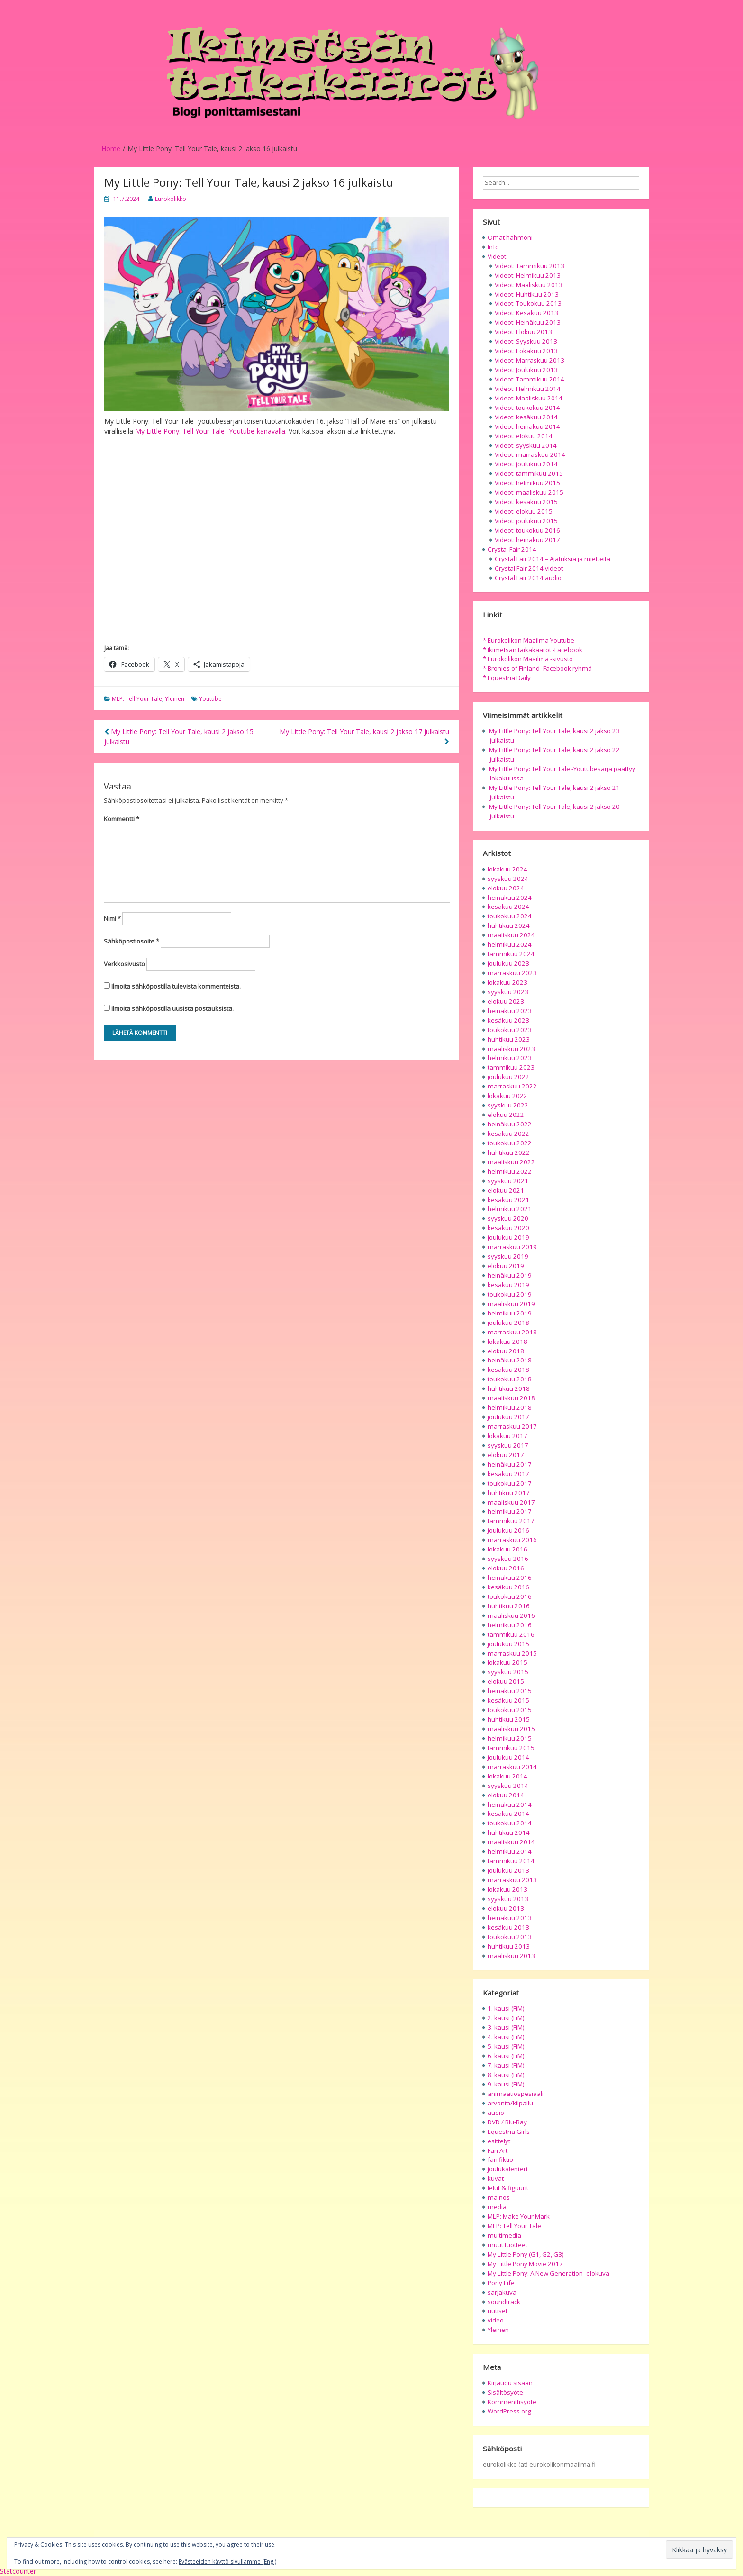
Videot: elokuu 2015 (524, 511)
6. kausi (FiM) (506, 2055)
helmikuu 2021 (510, 1209)
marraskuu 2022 (512, 1086)
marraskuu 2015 (512, 1653)
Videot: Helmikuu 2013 (528, 275)
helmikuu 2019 (510, 1313)
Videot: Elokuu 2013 (523, 331)
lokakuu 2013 (507, 1889)
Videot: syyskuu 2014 (526, 445)
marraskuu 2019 (512, 1247)
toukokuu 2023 (510, 1029)
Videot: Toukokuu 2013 (528, 303)
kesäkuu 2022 (508, 1133)
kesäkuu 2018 (508, 1369)
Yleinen (174, 699)
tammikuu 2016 (511, 1634)
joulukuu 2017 (508, 1417)
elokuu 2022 (506, 1114)
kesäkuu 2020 (508, 1228)
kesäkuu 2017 (508, 1473)
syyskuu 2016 (508, 1558)
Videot (497, 256)
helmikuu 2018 (510, 1407)
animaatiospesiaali (516, 2093)
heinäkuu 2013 (510, 1918)
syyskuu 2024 (508, 878)
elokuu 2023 (506, 1001)
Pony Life (501, 2282)
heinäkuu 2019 (510, 1275)
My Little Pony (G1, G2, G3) (526, 2254)
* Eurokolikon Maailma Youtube (528, 640)
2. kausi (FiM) (506, 2018)
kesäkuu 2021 (508, 1200)
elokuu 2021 (506, 1190)
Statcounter (18, 2571)
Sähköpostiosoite (131, 941)
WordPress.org (509, 2411)
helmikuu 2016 (510, 1625)
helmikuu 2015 (510, 1738)
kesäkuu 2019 (508, 1284)
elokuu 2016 (506, 1568)
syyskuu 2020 (508, 1218)
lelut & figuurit (508, 2188)
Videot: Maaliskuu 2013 (528, 285)
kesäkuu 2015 (508, 1700)
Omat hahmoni (510, 237)
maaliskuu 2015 (511, 1728)
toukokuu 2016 (510, 1596)
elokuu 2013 (506, 1908)
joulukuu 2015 (508, 1644)
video (496, 2320)
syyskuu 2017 (508, 1445)
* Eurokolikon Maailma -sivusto (528, 658)
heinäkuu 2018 (510, 1360)
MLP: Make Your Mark (519, 2216)
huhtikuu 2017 (509, 1492)
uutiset (497, 2310)
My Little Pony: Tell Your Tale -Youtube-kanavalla (210, 430)
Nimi (112, 918)
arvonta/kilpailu (510, 2103)
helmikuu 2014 (510, 1851)
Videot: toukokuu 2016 (527, 530)
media (497, 2207)
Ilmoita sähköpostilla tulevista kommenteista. (176, 986)
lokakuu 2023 (507, 982)
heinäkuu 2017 (510, 1464)
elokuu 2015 (506, 1681)
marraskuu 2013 (512, 1880)
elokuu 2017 (506, 1455)
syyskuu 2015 (508, 1672)
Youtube (210, 699)
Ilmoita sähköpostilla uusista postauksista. (172, 1008)
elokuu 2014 (506, 1795)
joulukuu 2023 (508, 963)
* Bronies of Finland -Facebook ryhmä (537, 668)
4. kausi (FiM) (506, 2036)
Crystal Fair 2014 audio (528, 577)
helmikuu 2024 (510, 944)
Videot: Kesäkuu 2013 (526, 312)
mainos (499, 2197)
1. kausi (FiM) (506, 2008)
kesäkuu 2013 (508, 1927)
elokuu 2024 (506, 888)
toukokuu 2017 (510, 1483)
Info (493, 247)
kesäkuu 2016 (508, 1587)
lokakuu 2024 (507, 869)
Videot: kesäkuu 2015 (526, 502)
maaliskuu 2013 (511, 1955)
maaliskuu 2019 (511, 1303)
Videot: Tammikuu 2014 (529, 379)
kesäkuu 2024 (508, 906)
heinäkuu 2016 (510, 1577)
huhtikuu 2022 (509, 1152)
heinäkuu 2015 (510, 1691)
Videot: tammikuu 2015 (529, 473)
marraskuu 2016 (512, 1539)
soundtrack (504, 2301)
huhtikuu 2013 (509, 1946)
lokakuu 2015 (507, 1662)
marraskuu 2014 (512, 1766)
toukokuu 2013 (510, 1936)
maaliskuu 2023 (511, 1048)
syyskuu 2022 (508, 1105)
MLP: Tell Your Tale (137, 699)
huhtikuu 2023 (509, 1039)
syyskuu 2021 (508, 1181)
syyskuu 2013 (508, 1899)
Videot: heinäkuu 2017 (527, 539)
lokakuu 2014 (507, 1776)
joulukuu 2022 (508, 1076)
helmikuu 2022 (510, 1171)
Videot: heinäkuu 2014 (527, 426)
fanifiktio (500, 2159)
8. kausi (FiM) (506, 2074)
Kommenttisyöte (512, 2401)
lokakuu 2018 (507, 1341)
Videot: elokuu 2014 (524, 436)
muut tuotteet (507, 2244)
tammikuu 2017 (511, 1520)
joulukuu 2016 (508, 1530)
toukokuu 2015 (510, 1709)
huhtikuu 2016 (509, 1606)
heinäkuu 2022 (510, 1124)
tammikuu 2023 (511, 1067)
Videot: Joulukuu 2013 (526, 369)
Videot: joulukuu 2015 (526, 521)
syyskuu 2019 (508, 1256)
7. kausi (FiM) (506, 2065)
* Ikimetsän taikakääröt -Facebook (532, 649)
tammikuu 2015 (511, 1747)
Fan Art (497, 2150)
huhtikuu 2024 (509, 925)
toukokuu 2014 (510, 1823)
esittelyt (499, 2141)
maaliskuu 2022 (511, 1162)
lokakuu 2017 (507, 1436)
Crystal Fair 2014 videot (529, 568)
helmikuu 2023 (510, 1057)
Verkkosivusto (124, 964)
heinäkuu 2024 (510, 897)
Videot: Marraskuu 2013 (529, 360)
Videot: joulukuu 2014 (526, 464)
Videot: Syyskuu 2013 (526, 341)
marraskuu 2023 (512, 973)
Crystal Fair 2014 (512, 549)
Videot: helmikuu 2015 (527, 483)
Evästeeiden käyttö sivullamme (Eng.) (227, 2562)
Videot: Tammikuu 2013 (529, 266)
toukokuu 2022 (510, 1143)
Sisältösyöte (505, 2392)
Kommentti (121, 819)
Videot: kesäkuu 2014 (526, 417)
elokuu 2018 (506, 1351)
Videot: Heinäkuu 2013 (528, 322)
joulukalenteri (507, 2169)
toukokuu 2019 (510, 1294)
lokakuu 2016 (507, 1549)
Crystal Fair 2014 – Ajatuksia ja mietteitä (552, 558)
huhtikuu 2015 (509, 1719)
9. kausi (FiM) (506, 2084)
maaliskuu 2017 (511, 1502)
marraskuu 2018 (512, 1332)
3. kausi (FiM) (506, 2027)
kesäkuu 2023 (508, 1020)
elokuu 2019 (506, 1265)
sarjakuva (502, 2292)
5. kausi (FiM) (506, 2046)
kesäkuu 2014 (508, 1813)
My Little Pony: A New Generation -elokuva (548, 2273)
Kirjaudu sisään (510, 2382)
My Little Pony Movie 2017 (525, 2263)
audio (496, 2112)
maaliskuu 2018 (511, 1398)
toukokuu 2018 (510, 1379)
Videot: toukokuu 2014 (527, 407)
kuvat (496, 2178)
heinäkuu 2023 (510, 1011)
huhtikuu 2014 (509, 1832)
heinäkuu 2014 (510, 1804)
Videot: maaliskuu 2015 (529, 492)
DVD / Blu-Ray (507, 2122)
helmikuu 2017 (510, 1511)
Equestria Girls (509, 2131)
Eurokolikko (170, 199)
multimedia (504, 2235)
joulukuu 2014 (508, 1757)
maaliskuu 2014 (511, 1842)
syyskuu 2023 (508, 992)
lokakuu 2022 (507, 1095)
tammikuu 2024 (511, 954)
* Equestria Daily (507, 677)
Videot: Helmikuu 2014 (528, 388)
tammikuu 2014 (511, 1861)
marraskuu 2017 (512, 1426)
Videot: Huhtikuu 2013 (527, 294)
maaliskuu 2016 (511, 1615)
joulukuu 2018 (508, 1322)
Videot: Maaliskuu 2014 (528, 398)
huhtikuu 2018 (509, 1388)
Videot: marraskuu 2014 (530, 454)
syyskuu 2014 (508, 1785)
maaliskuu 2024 (511, 935)
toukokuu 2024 (510, 916)
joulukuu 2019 (508, 1237)
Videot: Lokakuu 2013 (526, 350)
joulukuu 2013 (508, 1870)
